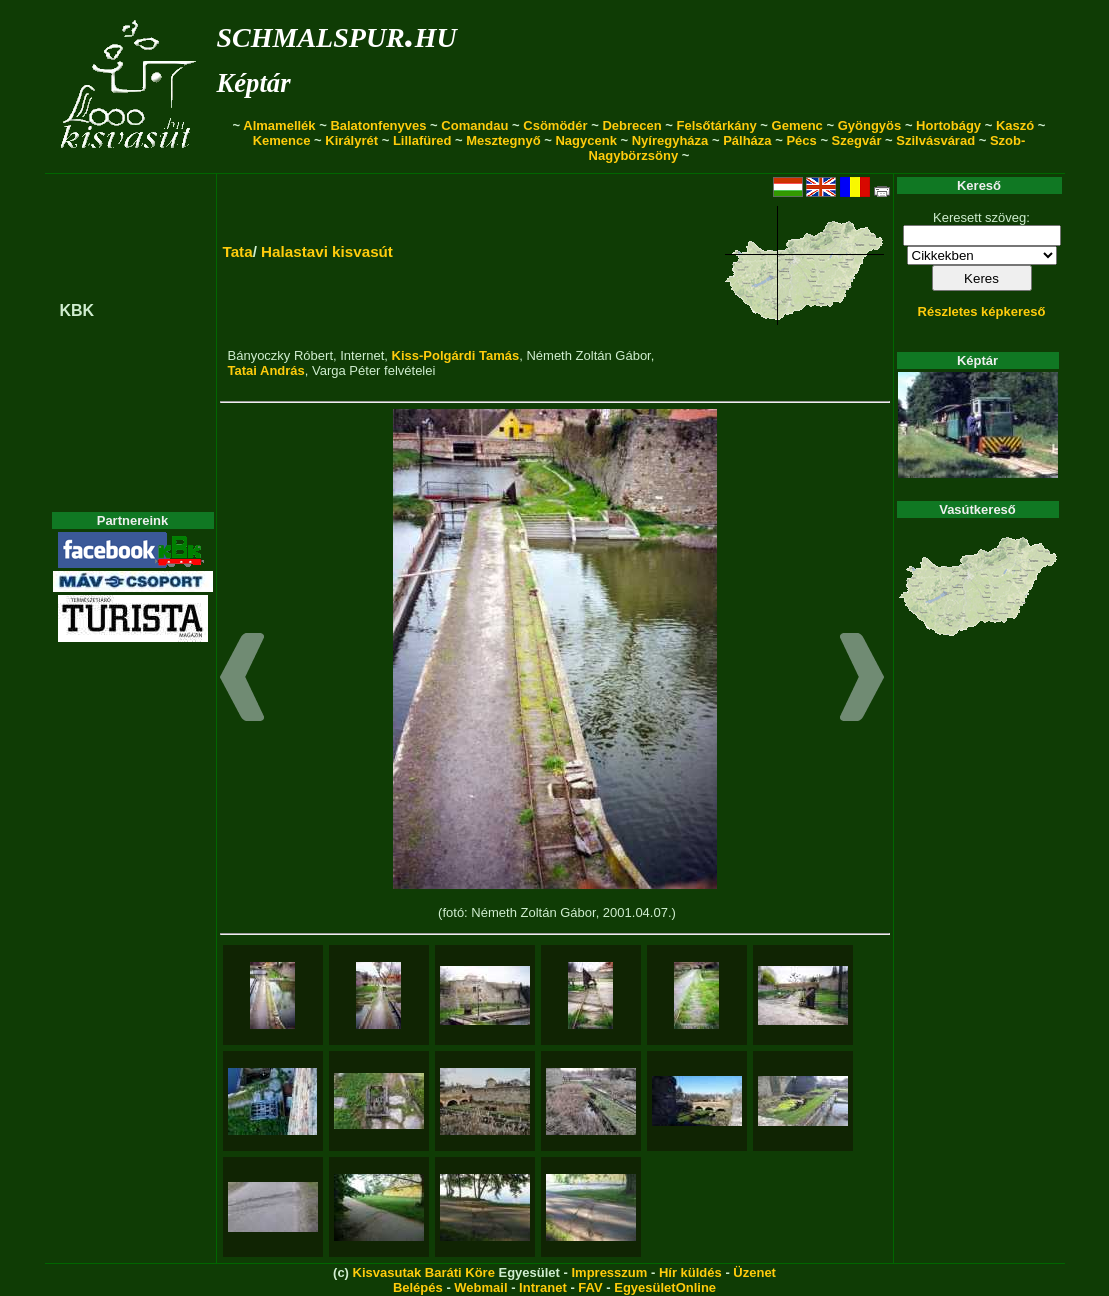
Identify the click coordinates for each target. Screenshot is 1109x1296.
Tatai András (266, 370)
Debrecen (631, 125)
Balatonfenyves (378, 125)
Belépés (418, 1287)
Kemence (282, 140)
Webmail (480, 1287)
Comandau (474, 125)
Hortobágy (948, 125)
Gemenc (797, 125)
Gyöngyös (870, 125)
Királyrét (351, 140)
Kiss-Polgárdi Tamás (456, 355)
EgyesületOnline (665, 1287)
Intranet (543, 1287)
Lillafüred (422, 140)
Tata (238, 251)
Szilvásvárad (935, 140)
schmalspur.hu (337, 33)
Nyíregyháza (670, 140)
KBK (77, 310)
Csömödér (555, 125)
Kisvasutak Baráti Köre (424, 1272)
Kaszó (1015, 125)
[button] (242, 680)
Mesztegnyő (503, 140)
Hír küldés (690, 1272)
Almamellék (279, 125)
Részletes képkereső (982, 311)
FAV (590, 1287)
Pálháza (747, 140)
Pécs (801, 140)
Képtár (254, 83)
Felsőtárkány (717, 125)
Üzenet (754, 1272)
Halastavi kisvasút (327, 251)
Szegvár (857, 140)
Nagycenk (585, 140)
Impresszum (609, 1272)
